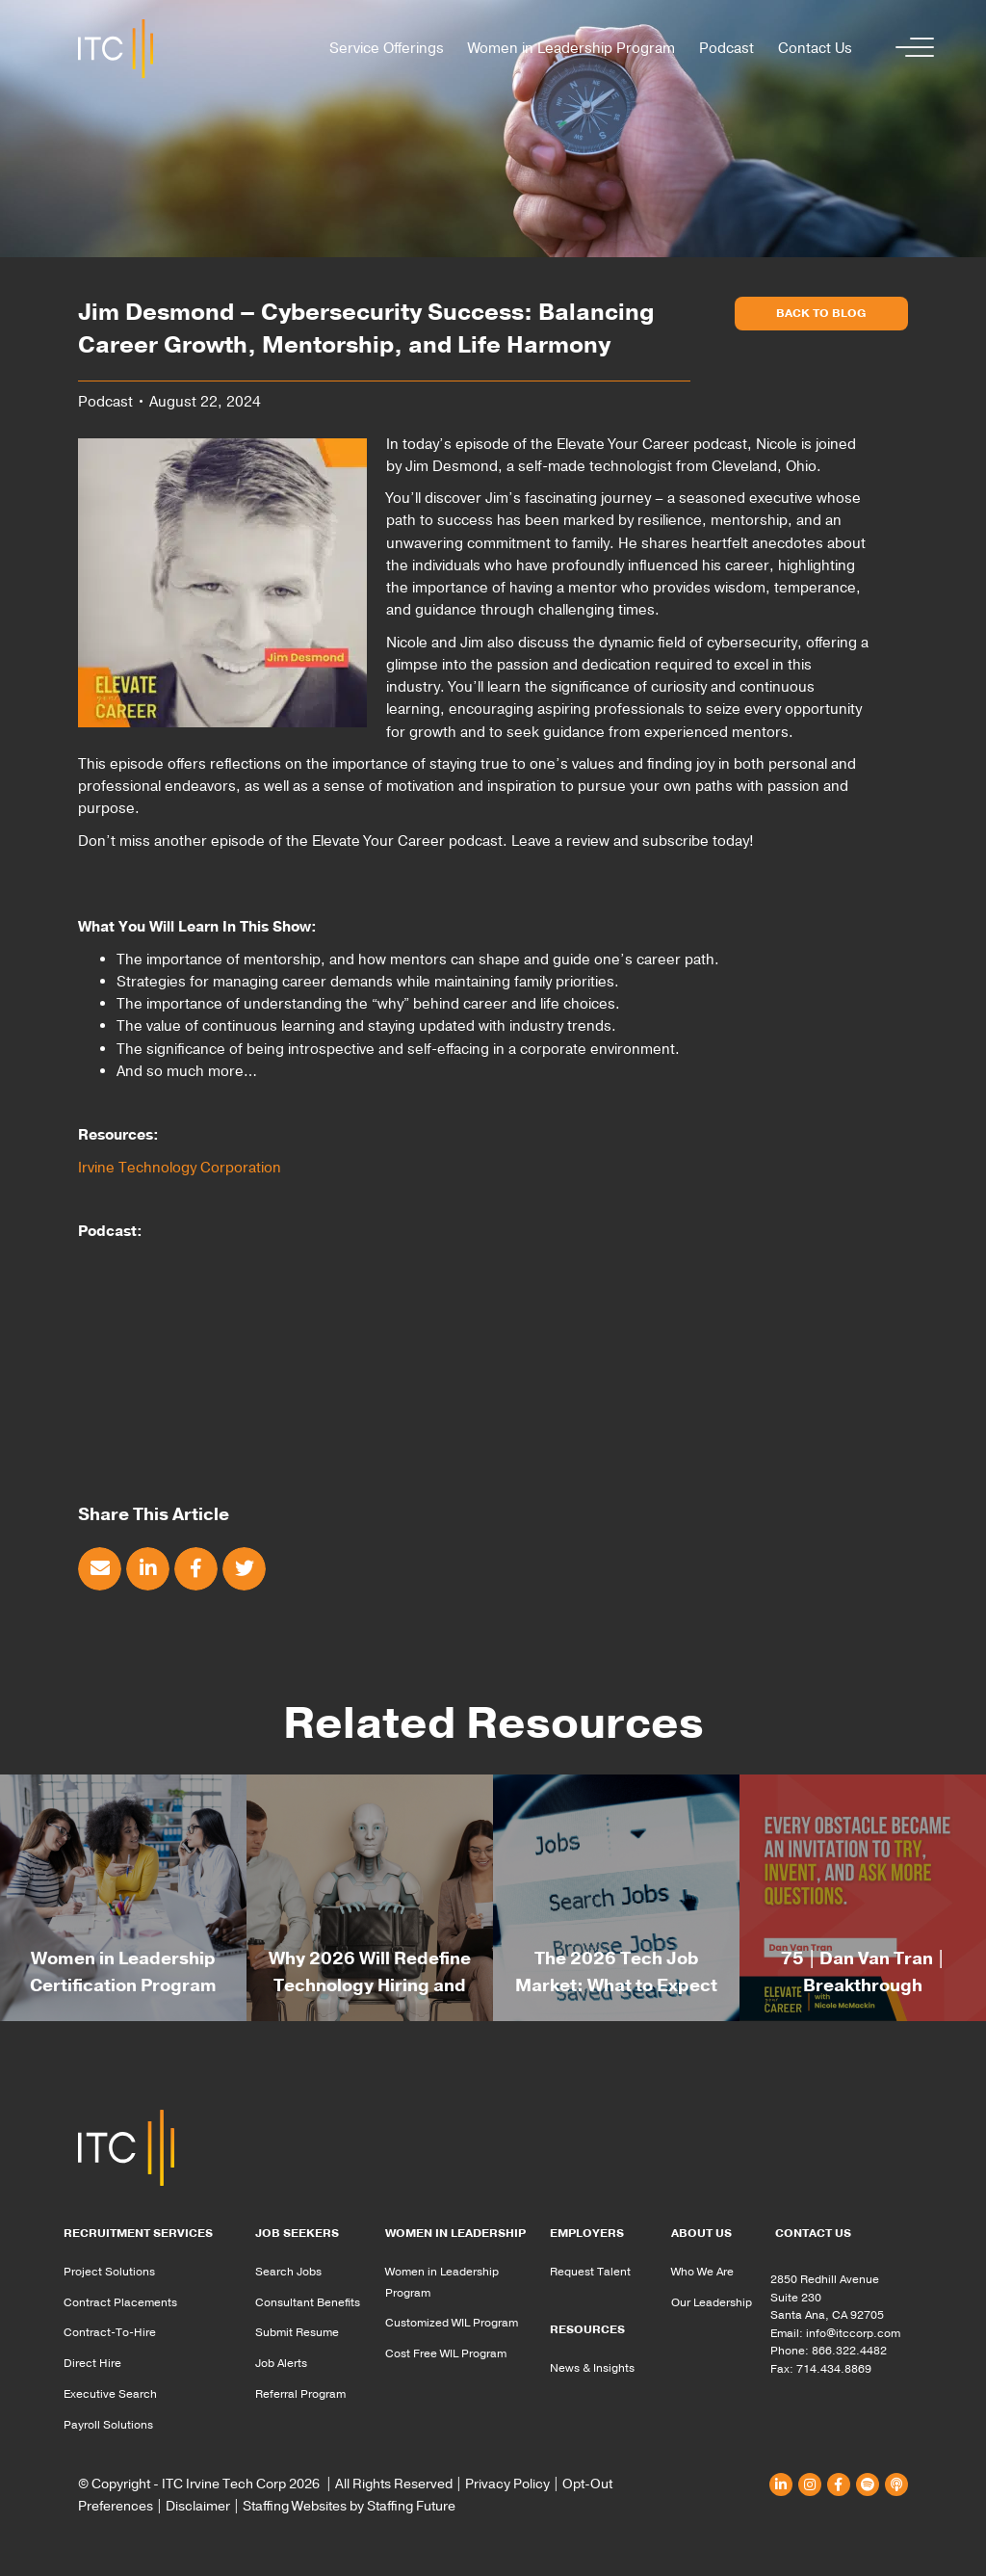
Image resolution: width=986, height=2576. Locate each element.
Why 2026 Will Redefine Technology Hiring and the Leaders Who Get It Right (370, 1987)
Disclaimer (198, 2506)
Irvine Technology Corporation (179, 1167)
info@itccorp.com (853, 2333)
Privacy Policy (507, 2484)
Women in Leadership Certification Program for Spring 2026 (123, 1985)
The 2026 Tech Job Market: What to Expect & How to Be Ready (616, 1985)
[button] (910, 48)
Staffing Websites (295, 2506)
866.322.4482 (849, 2350)
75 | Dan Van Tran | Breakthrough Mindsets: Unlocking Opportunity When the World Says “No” (863, 1987)
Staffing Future (411, 2506)
